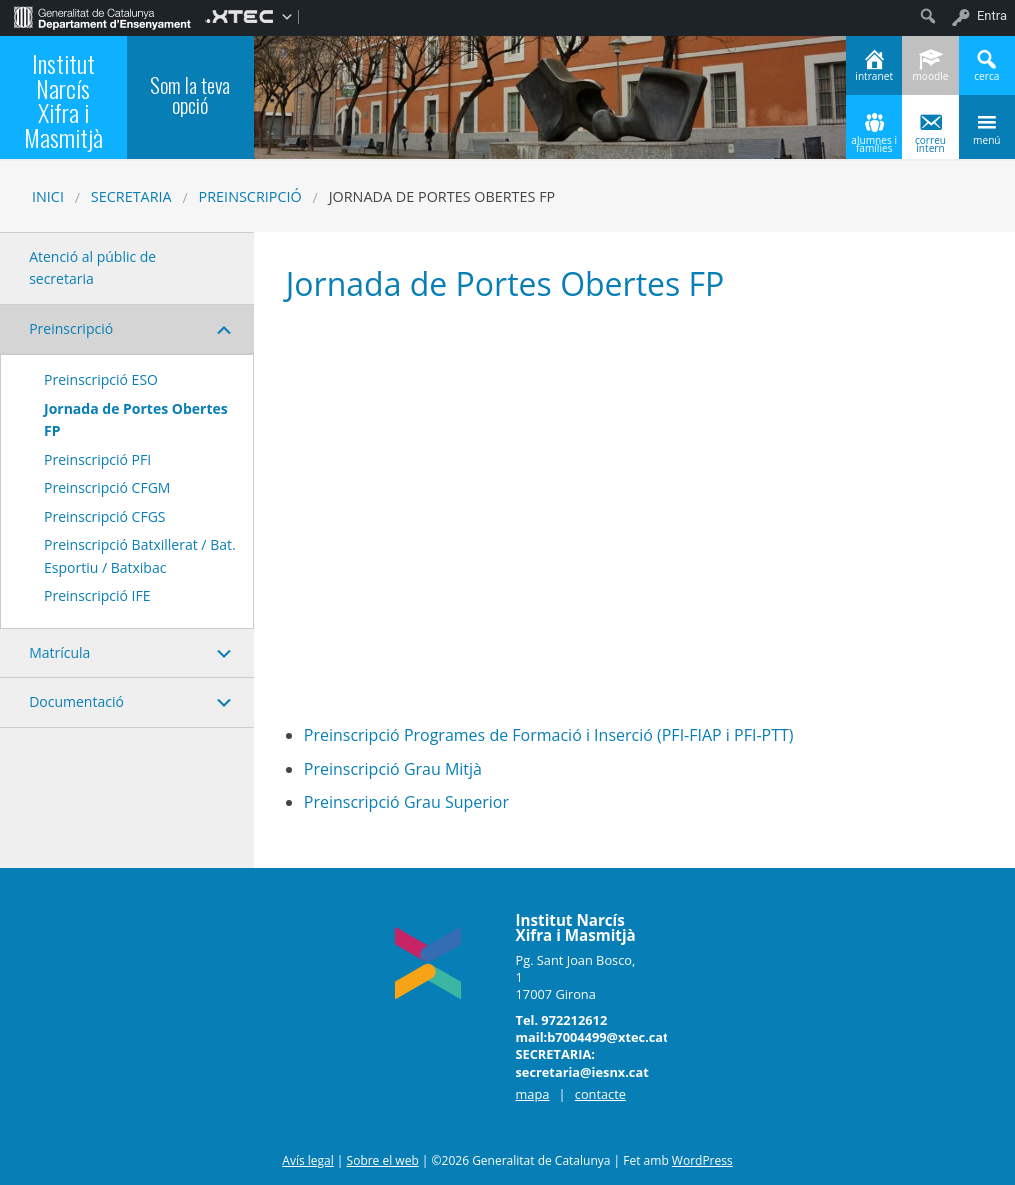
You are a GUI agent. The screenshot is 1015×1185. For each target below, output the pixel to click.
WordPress (702, 1160)
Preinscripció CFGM (107, 487)
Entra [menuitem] (992, 15)
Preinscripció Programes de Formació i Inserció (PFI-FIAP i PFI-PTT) (549, 735)
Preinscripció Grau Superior (406, 802)
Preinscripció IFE (97, 595)
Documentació (76, 701)
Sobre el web (383, 1160)
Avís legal (307, 1160)
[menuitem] (102, 16)
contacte (600, 1094)
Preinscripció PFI (97, 459)
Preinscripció (250, 196)
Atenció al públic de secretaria (92, 267)
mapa (533, 1094)
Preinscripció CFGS (105, 516)
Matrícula (59, 652)
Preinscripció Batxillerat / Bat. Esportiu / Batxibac (140, 555)
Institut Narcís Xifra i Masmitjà (63, 99)
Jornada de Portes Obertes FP (136, 419)
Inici (48, 196)
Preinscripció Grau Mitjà (393, 769)
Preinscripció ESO (101, 379)
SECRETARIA (131, 196)
